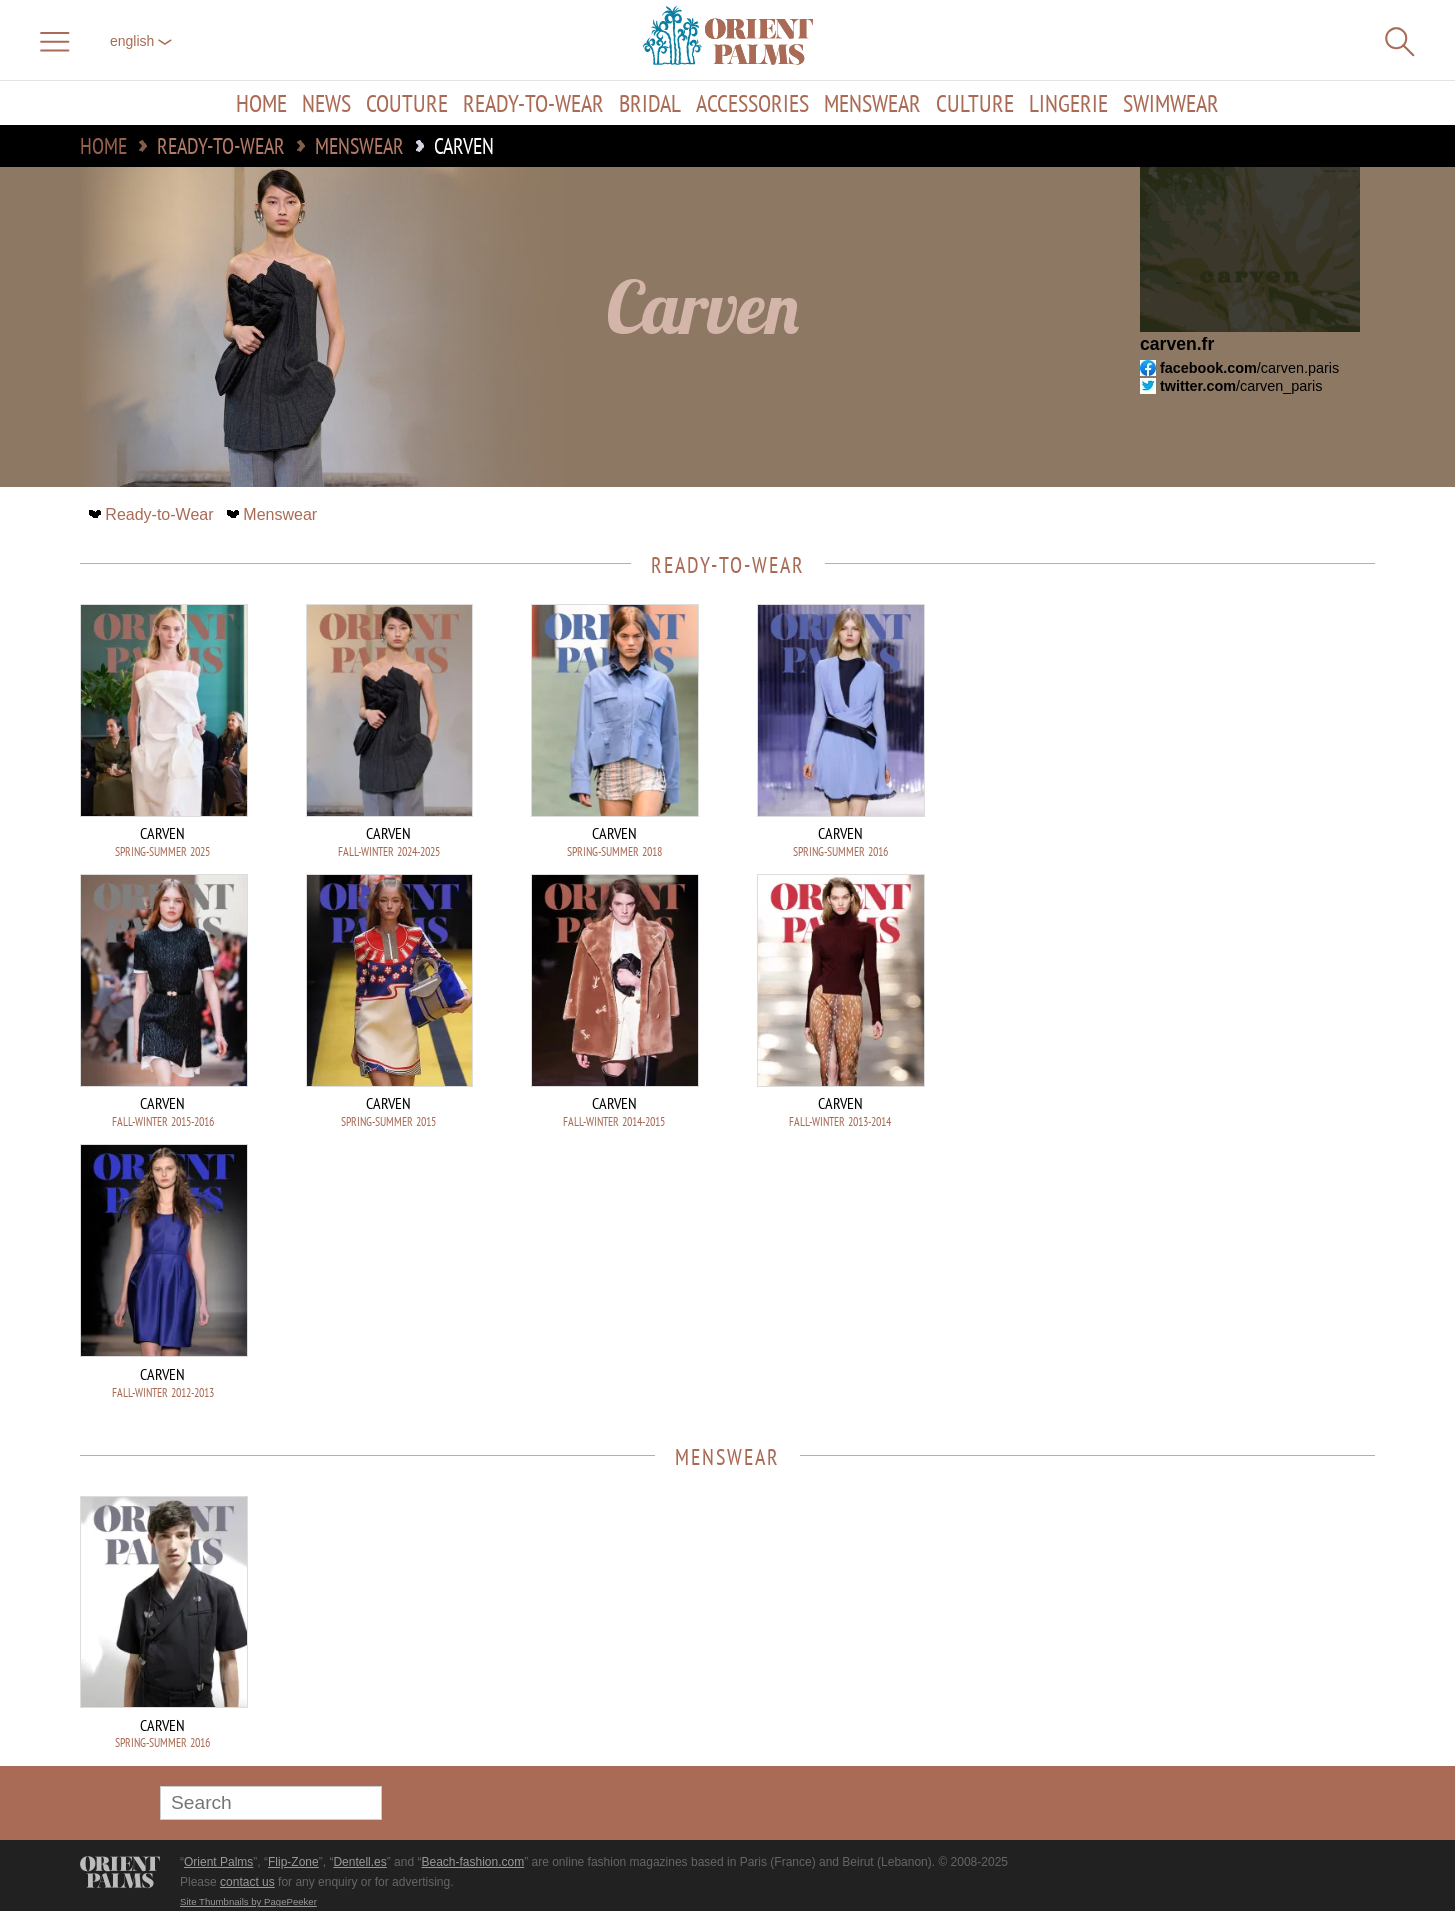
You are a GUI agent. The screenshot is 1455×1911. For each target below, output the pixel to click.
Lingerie (1068, 103)
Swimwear (1171, 103)
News (326, 103)
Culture (975, 103)
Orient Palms (218, 1862)
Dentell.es (359, 1862)
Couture (407, 103)
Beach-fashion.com (472, 1862)
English (141, 41)
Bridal (650, 103)
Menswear (872, 103)
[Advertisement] (1235, 739)
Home (261, 103)
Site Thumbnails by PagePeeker (248, 1901)
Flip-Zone (293, 1862)
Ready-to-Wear (533, 103)
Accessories (752, 103)
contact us (247, 1882)
